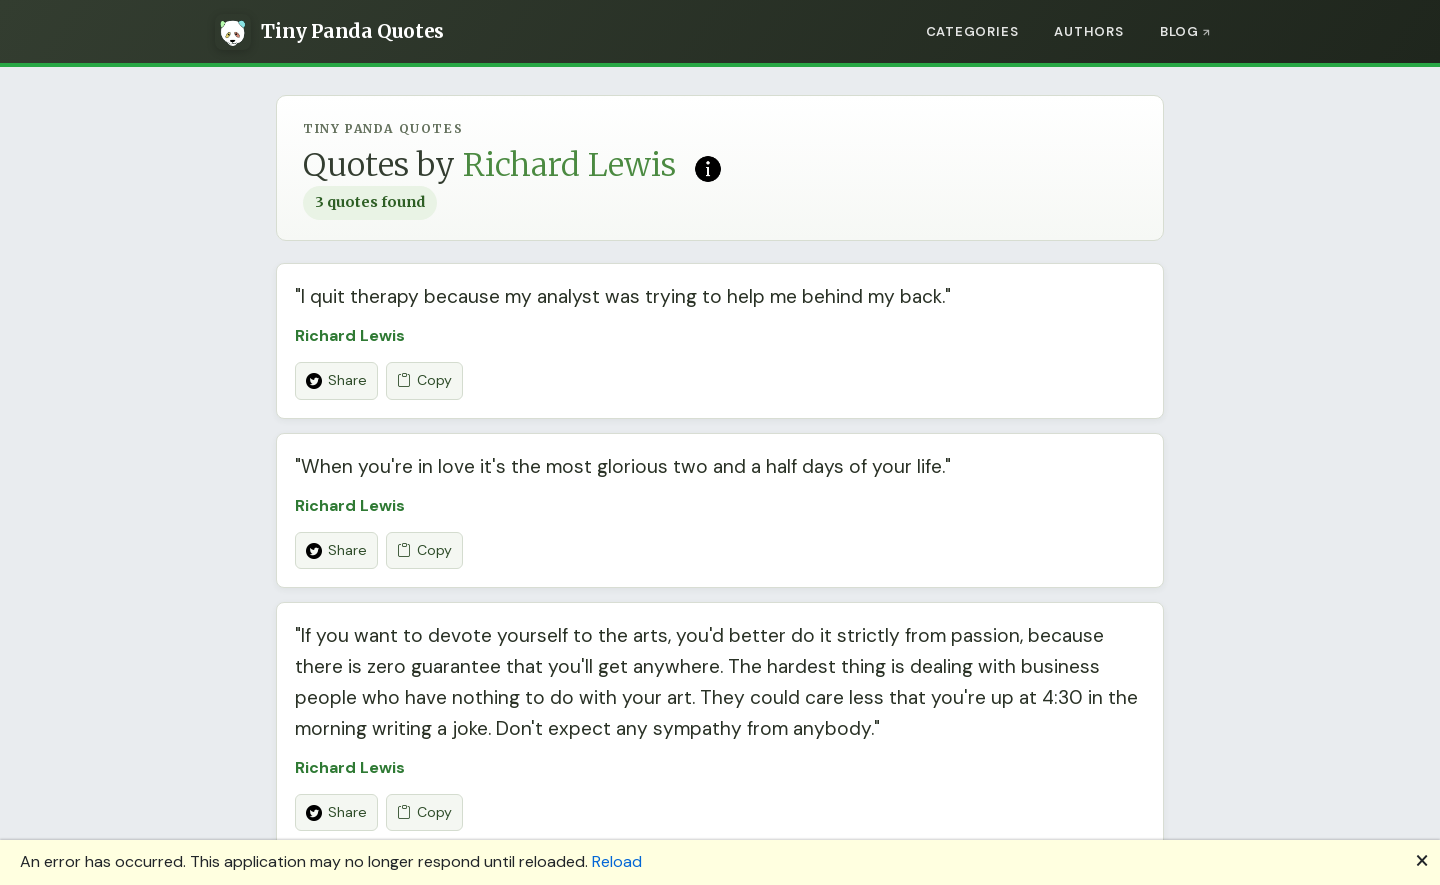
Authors (1088, 31)
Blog (1179, 31)
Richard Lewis (350, 335)
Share (336, 380)
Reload (617, 861)
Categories (972, 31)
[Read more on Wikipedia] (708, 167)
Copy (424, 380)
